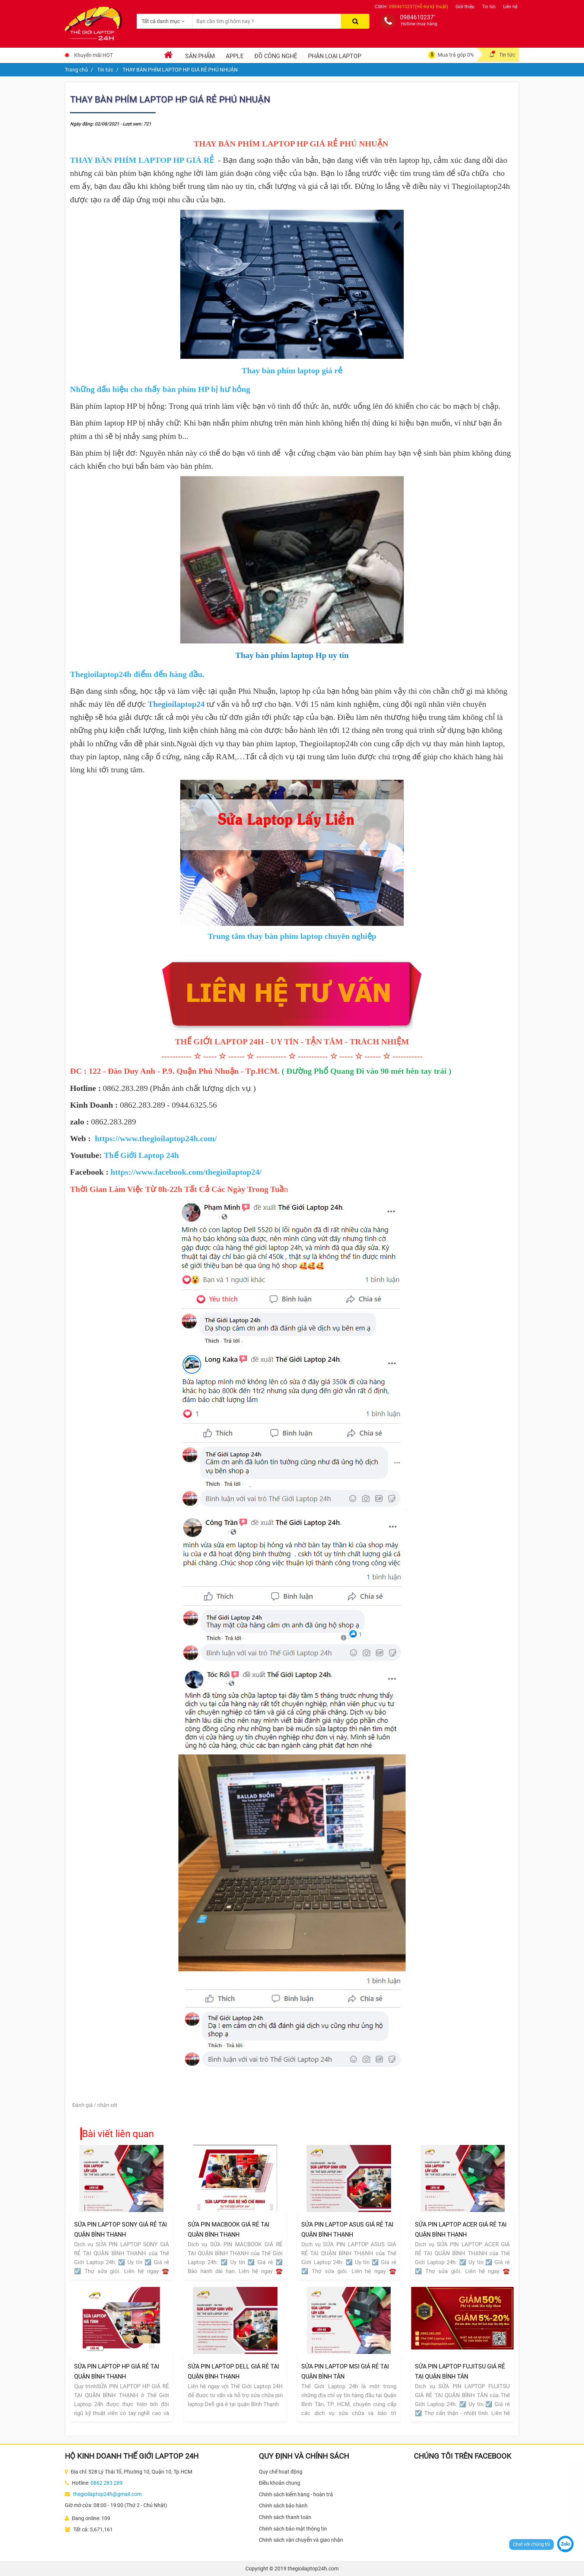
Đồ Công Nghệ (275, 56)
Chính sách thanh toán (285, 2517)
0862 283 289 (107, 2483)
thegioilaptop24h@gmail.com (107, 2494)
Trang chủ (76, 70)
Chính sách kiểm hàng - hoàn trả (296, 2494)
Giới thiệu (465, 6)
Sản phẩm (200, 56)
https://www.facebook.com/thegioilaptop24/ (186, 1172)
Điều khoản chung (279, 2483)
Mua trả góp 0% (456, 55)
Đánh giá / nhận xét (94, 2105)
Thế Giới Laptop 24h (141, 1155)
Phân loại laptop (334, 56)
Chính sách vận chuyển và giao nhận (301, 2540)
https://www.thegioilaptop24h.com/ (156, 1138)
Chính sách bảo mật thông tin (293, 2529)
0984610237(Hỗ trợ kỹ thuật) (418, 6)
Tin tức (489, 6)
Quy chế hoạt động (280, 2472)
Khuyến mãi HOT (93, 55)
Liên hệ (510, 6)
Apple (235, 56)
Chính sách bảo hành (283, 2506)
